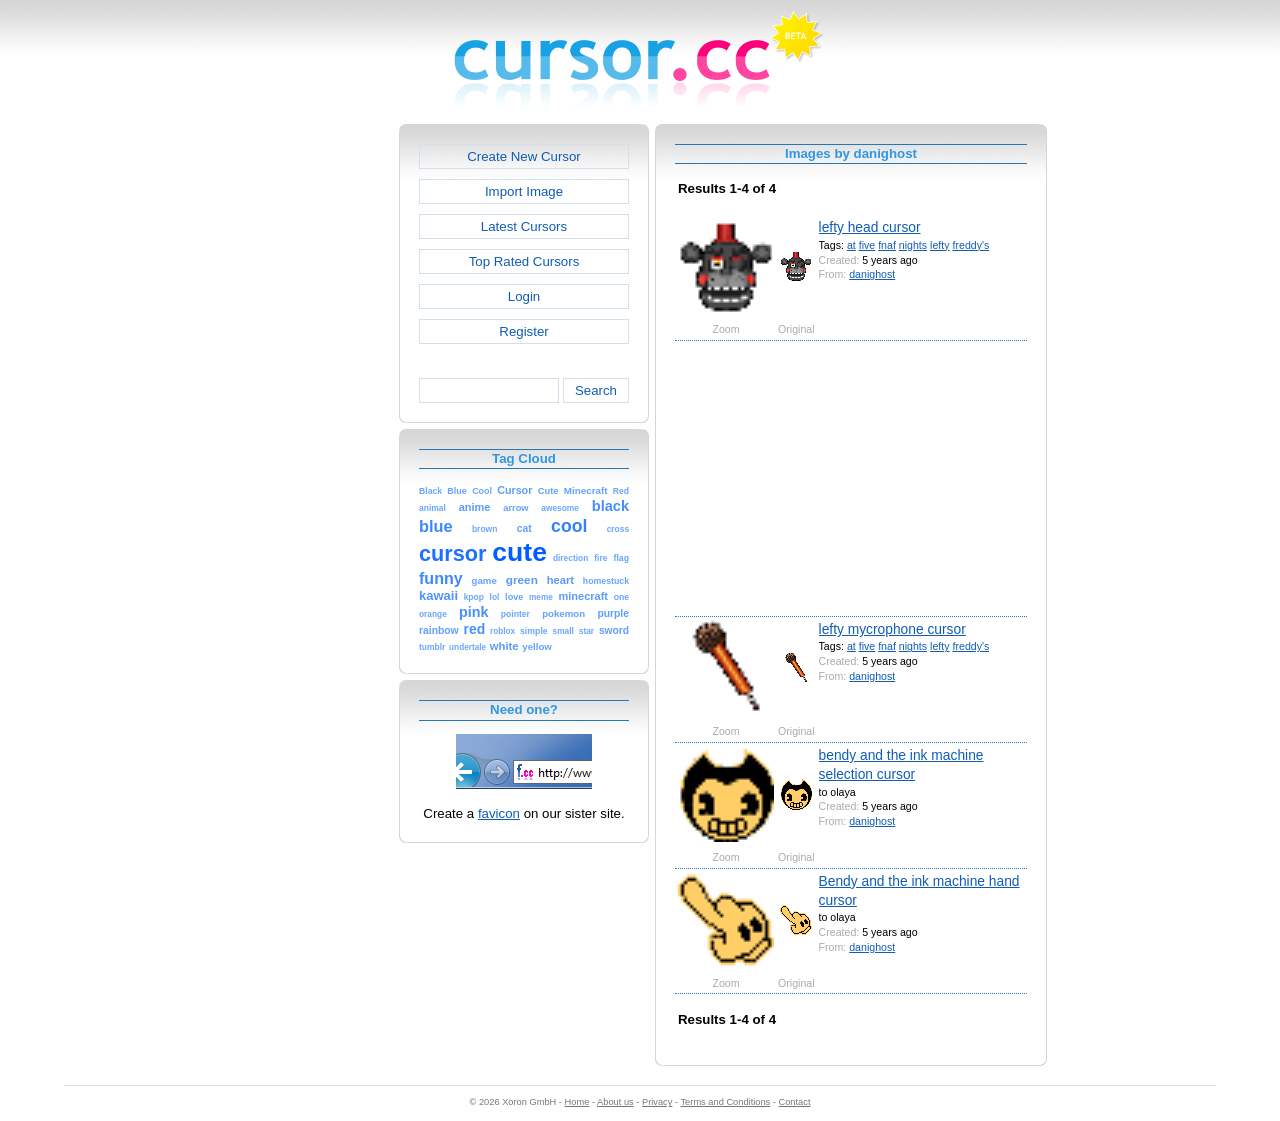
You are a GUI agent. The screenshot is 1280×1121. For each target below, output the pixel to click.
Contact (795, 1102)
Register (523, 331)
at (851, 245)
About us (615, 1102)
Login (524, 296)
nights (913, 245)
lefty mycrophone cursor (892, 629)
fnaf (887, 245)
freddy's (971, 245)
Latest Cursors (524, 226)
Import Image (524, 191)
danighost (872, 274)
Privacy (657, 1102)
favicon (499, 813)
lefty (939, 245)
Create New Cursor (524, 156)
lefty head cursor (870, 227)
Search (596, 390)
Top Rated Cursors (524, 261)
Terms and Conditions (725, 1102)
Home (577, 1102)
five (867, 245)
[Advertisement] (313, 424)
